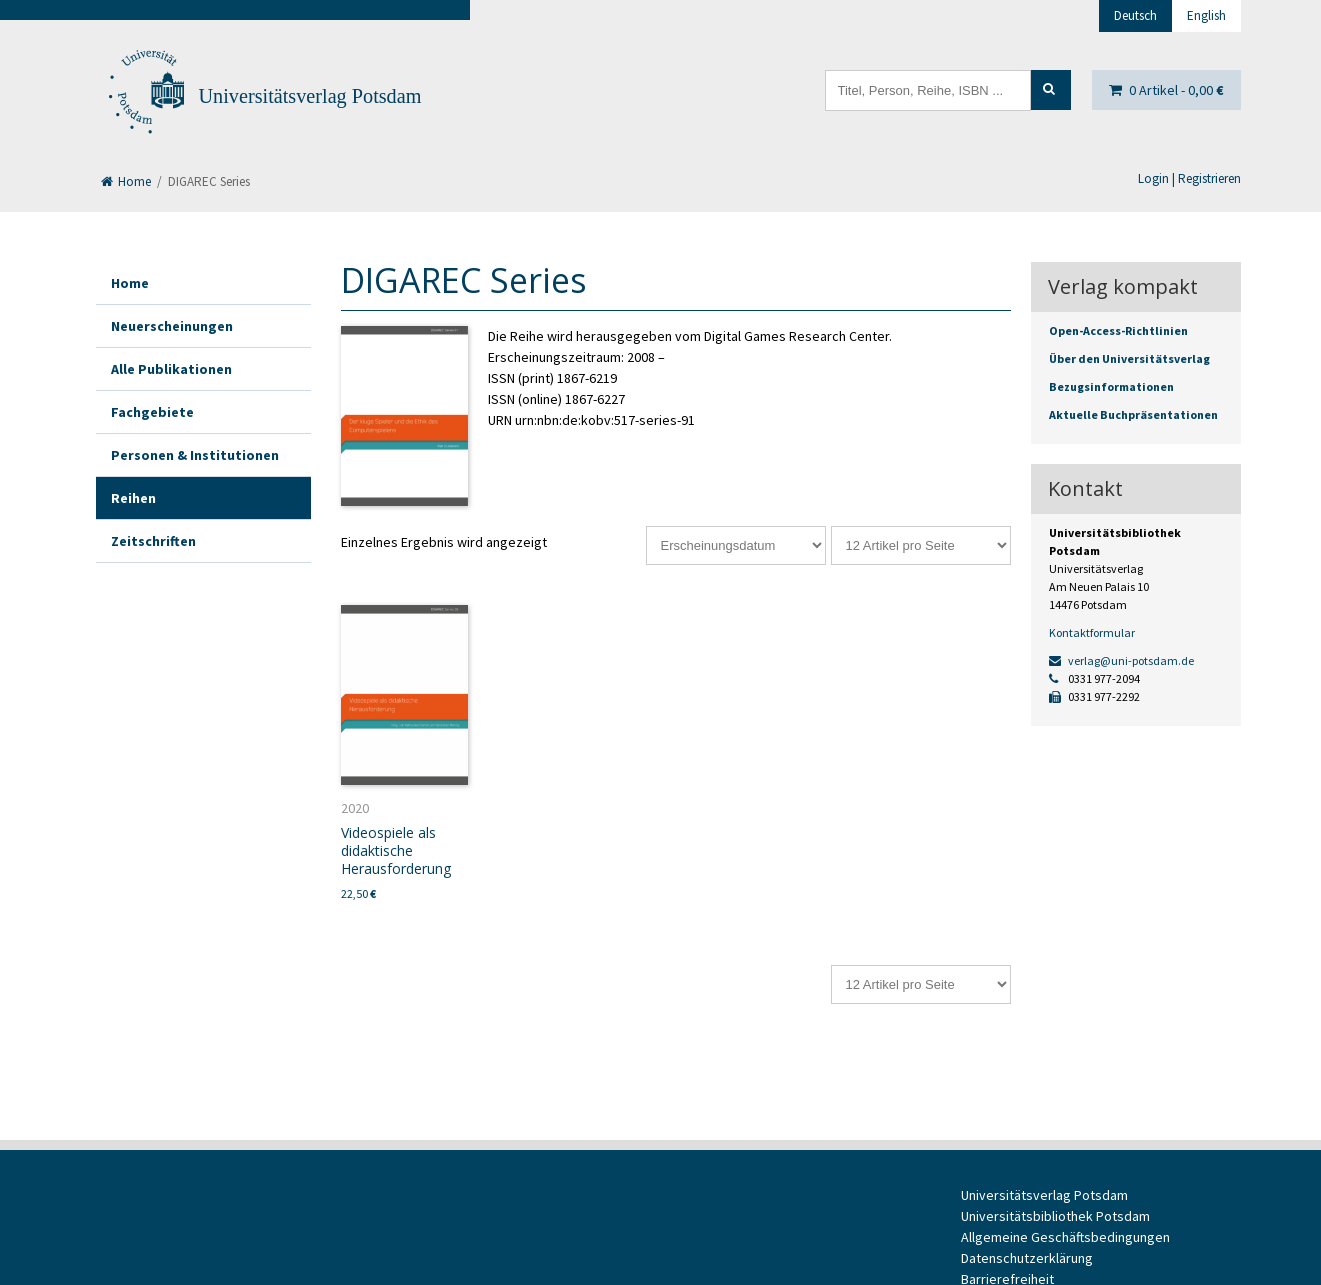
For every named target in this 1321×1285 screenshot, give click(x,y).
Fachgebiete (152, 412)
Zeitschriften (153, 541)
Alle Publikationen (171, 369)
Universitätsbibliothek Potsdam (1055, 1216)
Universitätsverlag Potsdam (310, 96)
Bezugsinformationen (1111, 386)
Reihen (133, 498)
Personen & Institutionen (195, 455)
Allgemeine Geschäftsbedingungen (1065, 1237)
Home (126, 181)
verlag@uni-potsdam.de (1121, 660)
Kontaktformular (1092, 632)
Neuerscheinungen (172, 326)
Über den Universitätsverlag (1129, 358)
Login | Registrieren (1189, 178)
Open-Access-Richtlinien (1118, 330)
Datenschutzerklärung (1027, 1258)
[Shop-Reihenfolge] (736, 545)
